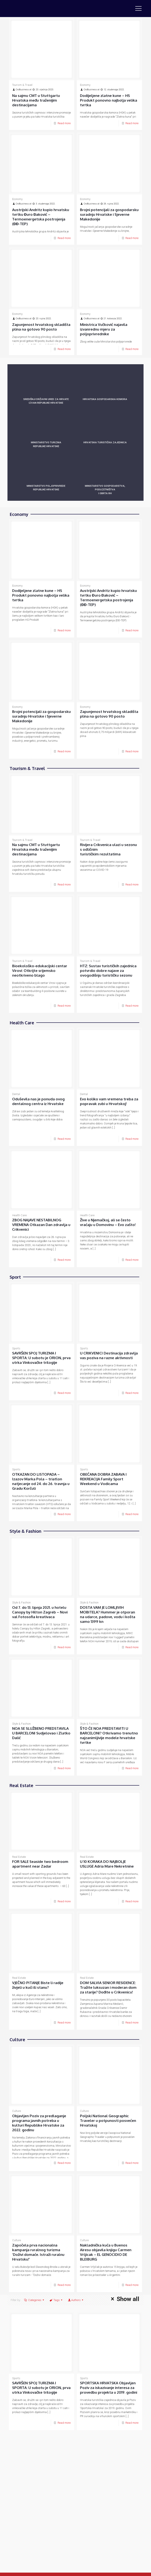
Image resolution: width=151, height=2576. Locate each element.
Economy (85, 84)
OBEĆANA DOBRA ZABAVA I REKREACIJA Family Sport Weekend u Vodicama (103, 1425)
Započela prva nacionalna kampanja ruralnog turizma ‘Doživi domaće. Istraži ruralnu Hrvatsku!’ (38, 2198)
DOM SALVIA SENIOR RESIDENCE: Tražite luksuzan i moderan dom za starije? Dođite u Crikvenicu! (108, 1933)
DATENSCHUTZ (91, 2531)
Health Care (19, 1161)
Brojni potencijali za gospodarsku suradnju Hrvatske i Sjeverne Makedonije (109, 214)
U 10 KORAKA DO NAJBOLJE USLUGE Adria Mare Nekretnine (107, 1810)
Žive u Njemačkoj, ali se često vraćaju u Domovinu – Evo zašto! (108, 1168)
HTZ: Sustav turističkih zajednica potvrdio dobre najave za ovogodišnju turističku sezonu (108, 916)
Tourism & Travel (22, 84)
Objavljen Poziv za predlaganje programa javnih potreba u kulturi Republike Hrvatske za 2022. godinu (39, 2068)
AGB (69, 2531)
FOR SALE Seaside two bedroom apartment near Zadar (40, 1810)
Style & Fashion (21, 1548)
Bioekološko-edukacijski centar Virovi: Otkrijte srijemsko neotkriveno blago (39, 916)
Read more (64, 123)
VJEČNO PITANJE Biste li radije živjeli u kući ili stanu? (37, 1931)
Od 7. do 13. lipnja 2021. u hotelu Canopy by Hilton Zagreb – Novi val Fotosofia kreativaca (40, 1558)
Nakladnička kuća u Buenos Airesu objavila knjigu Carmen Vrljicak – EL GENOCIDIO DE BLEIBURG (105, 2198)
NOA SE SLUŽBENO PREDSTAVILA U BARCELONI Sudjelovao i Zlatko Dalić (41, 1679)
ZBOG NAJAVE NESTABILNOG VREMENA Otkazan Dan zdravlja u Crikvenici (41, 1171)
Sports (16, 1294)
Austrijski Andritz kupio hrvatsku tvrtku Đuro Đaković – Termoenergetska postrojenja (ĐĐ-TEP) (40, 216)
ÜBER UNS (25, 2531)
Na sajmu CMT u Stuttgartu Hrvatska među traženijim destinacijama (36, 100)
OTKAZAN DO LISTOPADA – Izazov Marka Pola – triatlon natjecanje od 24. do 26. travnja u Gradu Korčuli (41, 1427)
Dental (16, 1040)
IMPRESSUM (50, 2531)
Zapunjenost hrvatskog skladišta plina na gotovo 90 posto (41, 326)
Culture (16, 2057)
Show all (123, 2245)
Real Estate (19, 1802)
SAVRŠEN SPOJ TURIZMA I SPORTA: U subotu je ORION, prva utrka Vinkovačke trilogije (41, 1304)
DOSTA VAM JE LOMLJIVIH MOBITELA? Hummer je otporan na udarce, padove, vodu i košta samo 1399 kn (107, 1560)
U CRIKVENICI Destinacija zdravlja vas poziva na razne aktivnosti (109, 1301)
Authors (75, 2246)
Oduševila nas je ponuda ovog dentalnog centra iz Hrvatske (38, 1047)
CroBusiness (22, 89)
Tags (56, 2246)
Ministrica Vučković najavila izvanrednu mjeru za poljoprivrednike (103, 329)
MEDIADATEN (120, 2531)
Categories (34, 2246)
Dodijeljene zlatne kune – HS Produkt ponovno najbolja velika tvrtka (108, 100)
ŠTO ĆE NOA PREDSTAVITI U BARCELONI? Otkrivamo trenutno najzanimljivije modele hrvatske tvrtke (109, 1681)
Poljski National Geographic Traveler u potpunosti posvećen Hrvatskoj (108, 2066)
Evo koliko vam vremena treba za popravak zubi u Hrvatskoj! (109, 1047)
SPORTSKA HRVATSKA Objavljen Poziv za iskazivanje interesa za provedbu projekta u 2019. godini (108, 2334)
